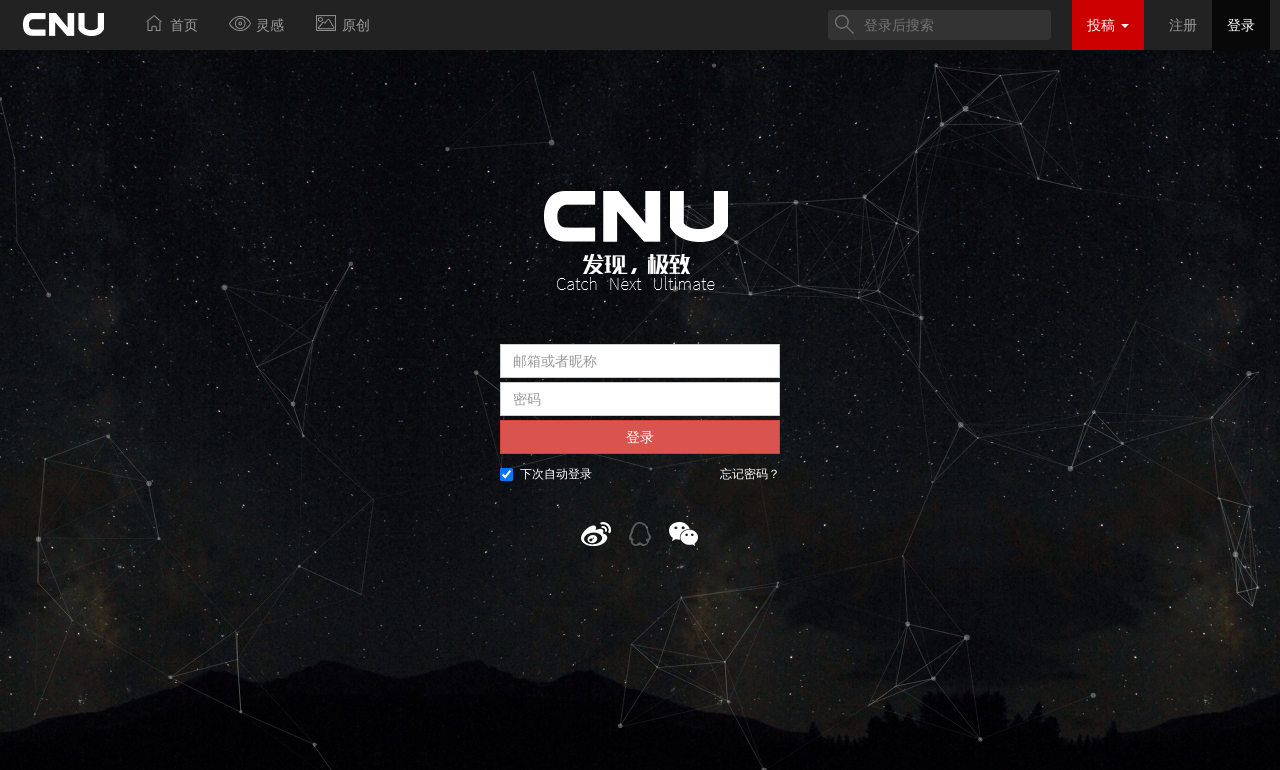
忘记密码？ (750, 474)
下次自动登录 (546, 474)
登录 (1241, 25)
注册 (1183, 25)
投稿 (1108, 25)
